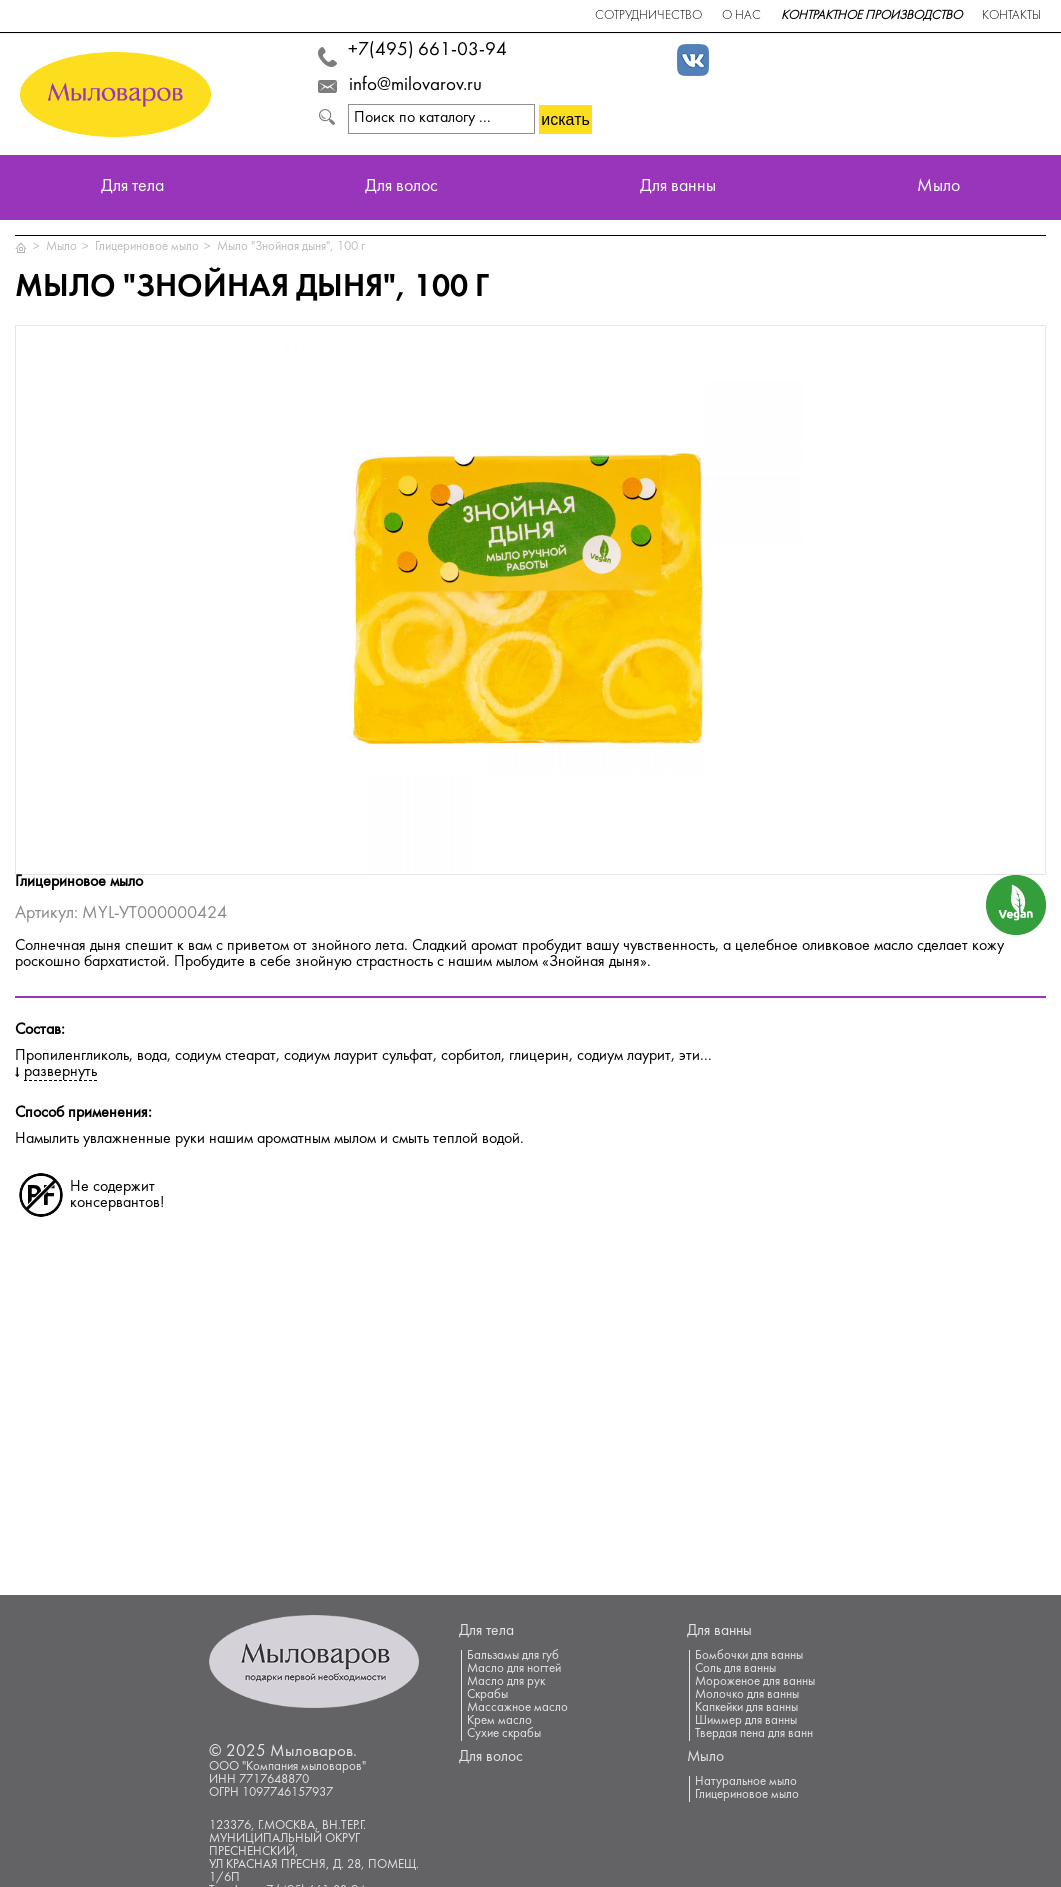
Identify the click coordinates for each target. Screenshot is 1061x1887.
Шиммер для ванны (746, 1721)
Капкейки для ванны (746, 1708)
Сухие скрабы (504, 1734)
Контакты (1011, 16)
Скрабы (487, 1695)
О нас (741, 16)
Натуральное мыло (746, 1782)
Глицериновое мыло (147, 247)
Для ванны (678, 187)
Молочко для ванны (747, 1695)
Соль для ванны (735, 1669)
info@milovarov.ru (415, 86)
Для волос (401, 187)
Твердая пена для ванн (754, 1734)
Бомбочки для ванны (749, 1656)
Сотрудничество (648, 16)
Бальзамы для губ (513, 1656)
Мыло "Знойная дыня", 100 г (291, 247)
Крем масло (499, 1721)
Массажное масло (517, 1708)
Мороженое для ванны (755, 1682)
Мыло (938, 187)
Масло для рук (506, 1682)
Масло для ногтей (514, 1669)
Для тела (132, 187)
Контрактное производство (871, 16)
